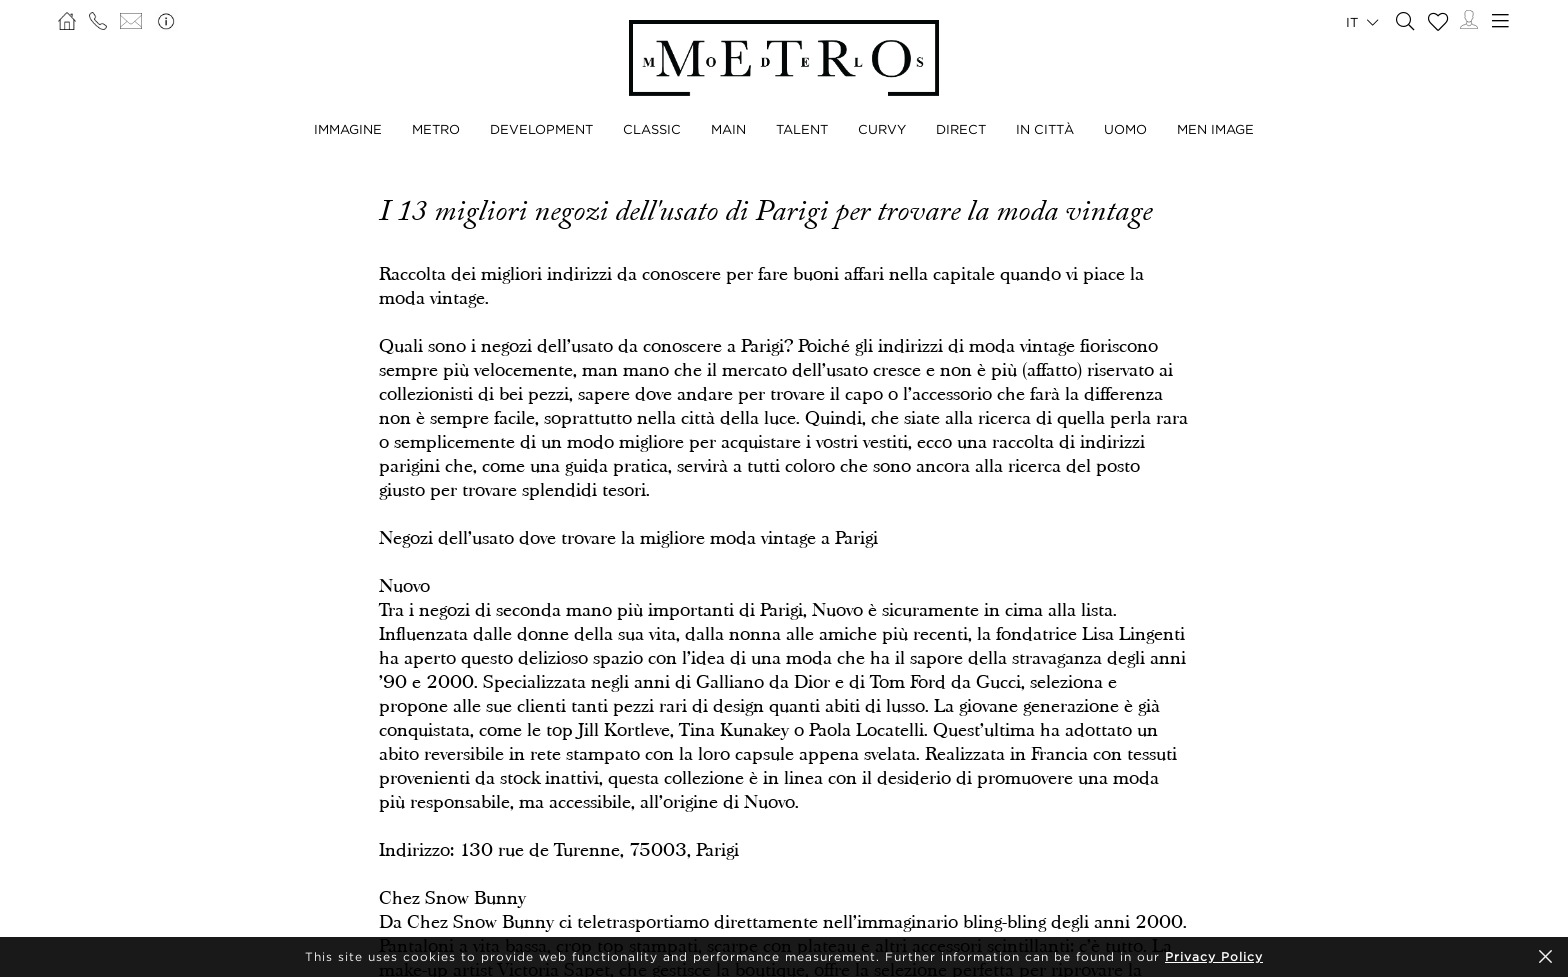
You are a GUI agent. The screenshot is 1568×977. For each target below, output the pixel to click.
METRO (436, 129)
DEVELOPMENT (541, 129)
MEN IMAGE (1215, 129)
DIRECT (961, 129)
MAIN (728, 129)
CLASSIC (652, 129)
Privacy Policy (1214, 956)
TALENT (802, 129)
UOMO (1125, 129)
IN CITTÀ (1045, 129)
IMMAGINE (348, 129)
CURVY (882, 129)
